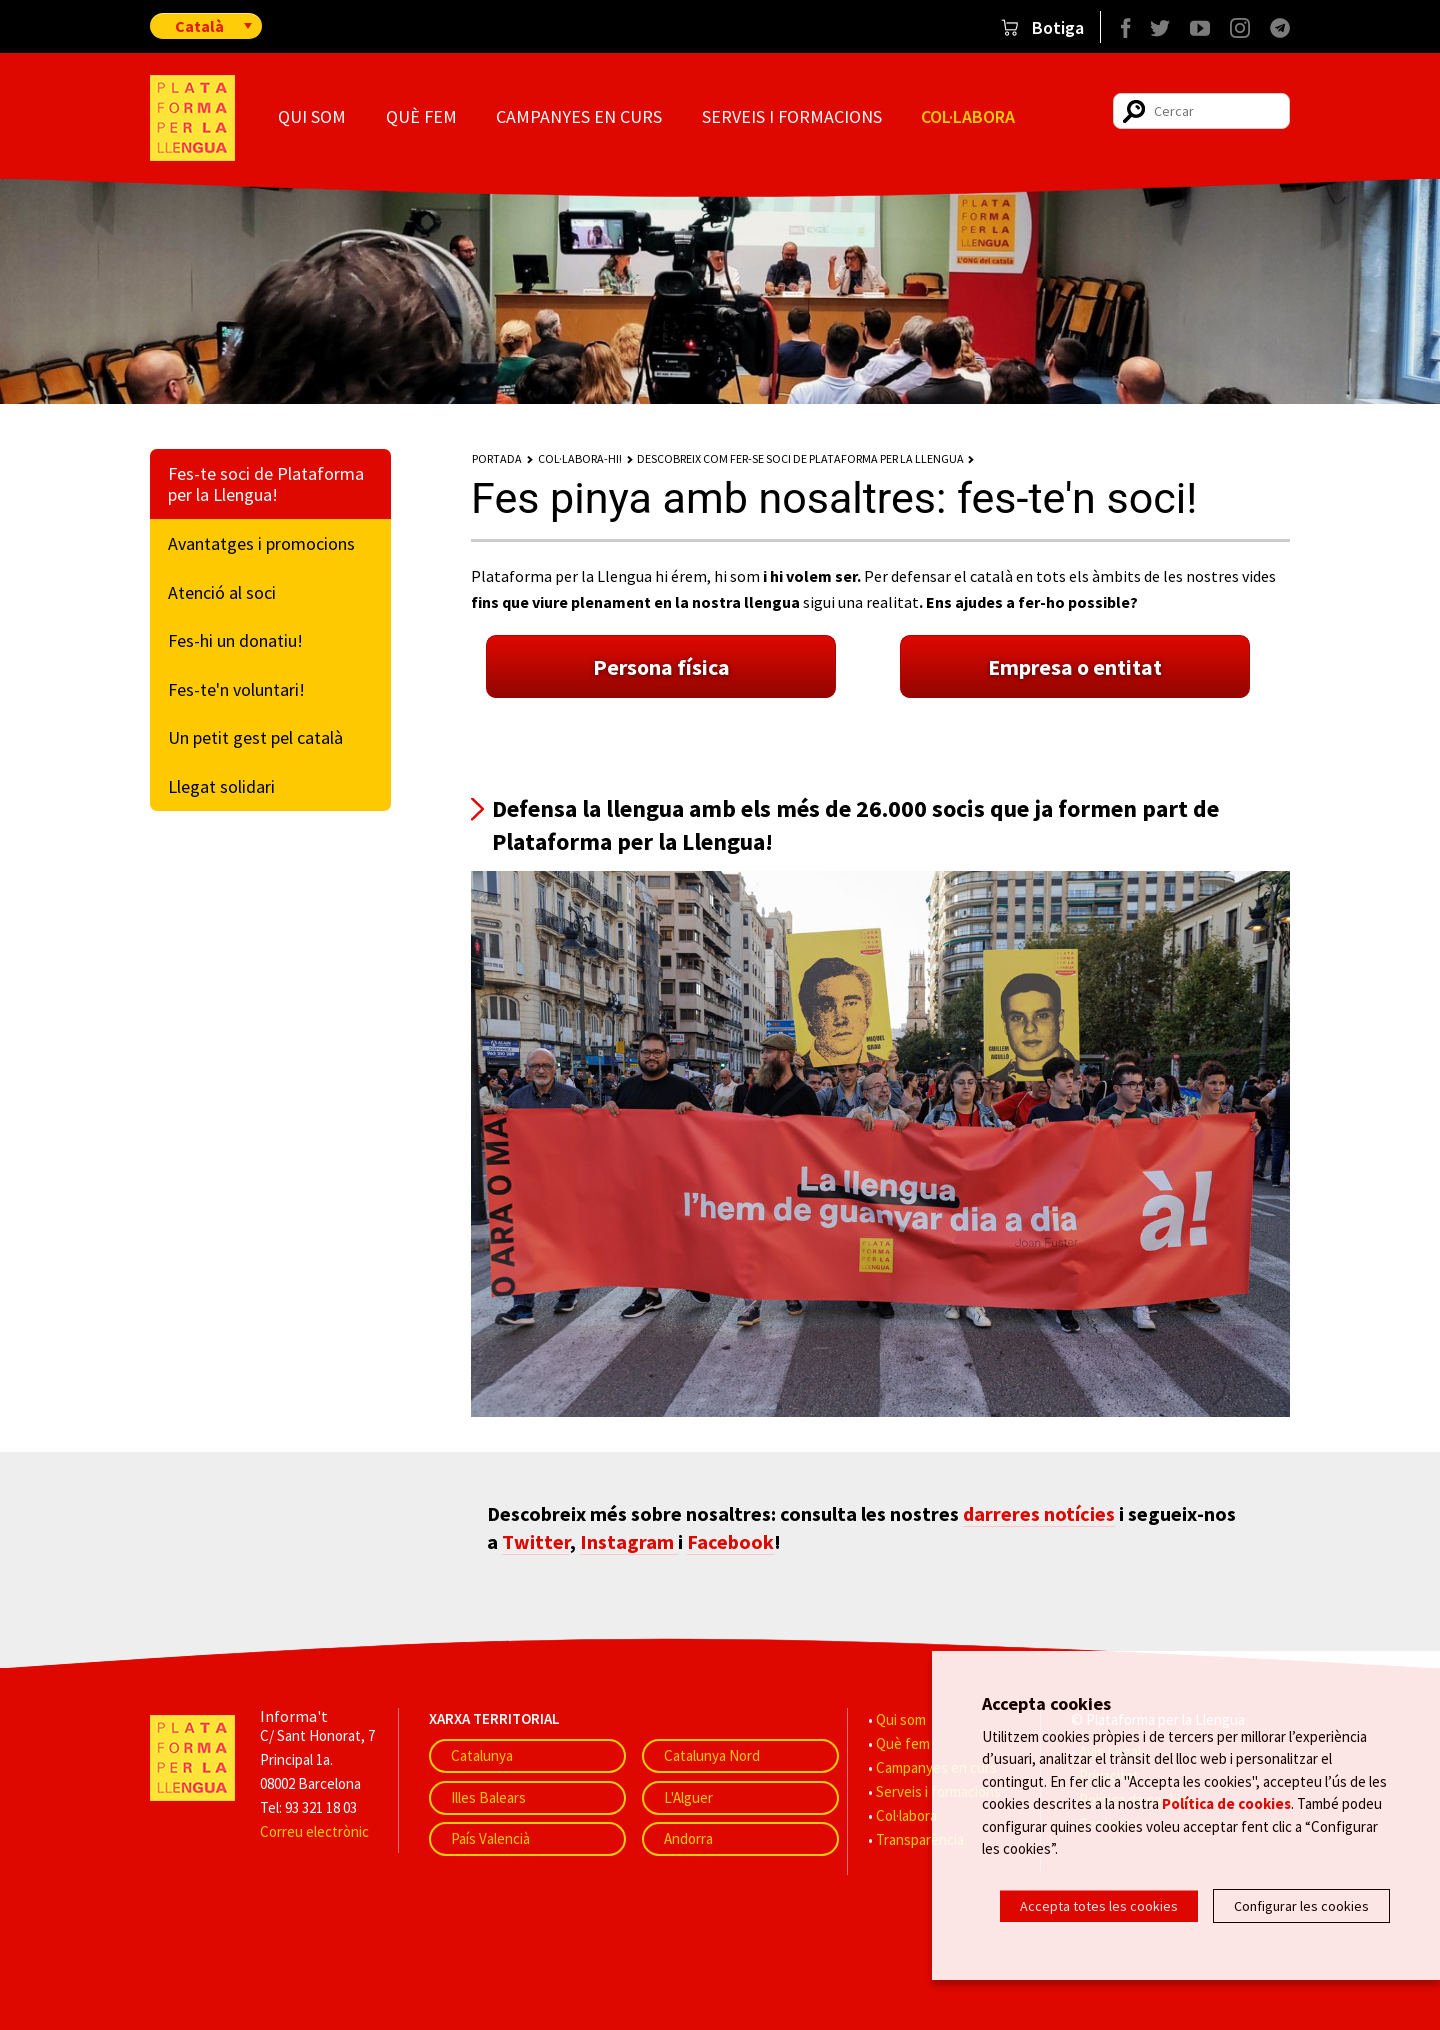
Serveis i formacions (792, 116)
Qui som (312, 116)
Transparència (920, 1839)
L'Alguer (688, 1797)
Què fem (421, 116)
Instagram (629, 1541)
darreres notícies (1039, 1513)
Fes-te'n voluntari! (236, 689)
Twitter (536, 1541)
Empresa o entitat (1075, 667)
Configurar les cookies (1301, 1906)
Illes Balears (488, 1797)
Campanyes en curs (579, 116)
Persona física (661, 667)
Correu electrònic (314, 1831)
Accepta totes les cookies (1099, 1906)
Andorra (688, 1838)
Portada (497, 458)
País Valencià (490, 1838)
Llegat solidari (221, 786)
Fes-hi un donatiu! (235, 640)
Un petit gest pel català (255, 737)
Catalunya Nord (712, 1755)
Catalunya (482, 1755)
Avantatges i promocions (261, 543)
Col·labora (968, 116)
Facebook (730, 1541)
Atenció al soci (222, 592)
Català (199, 26)
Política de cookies (1226, 1812)
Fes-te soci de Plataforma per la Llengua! (266, 484)
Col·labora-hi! (580, 458)
